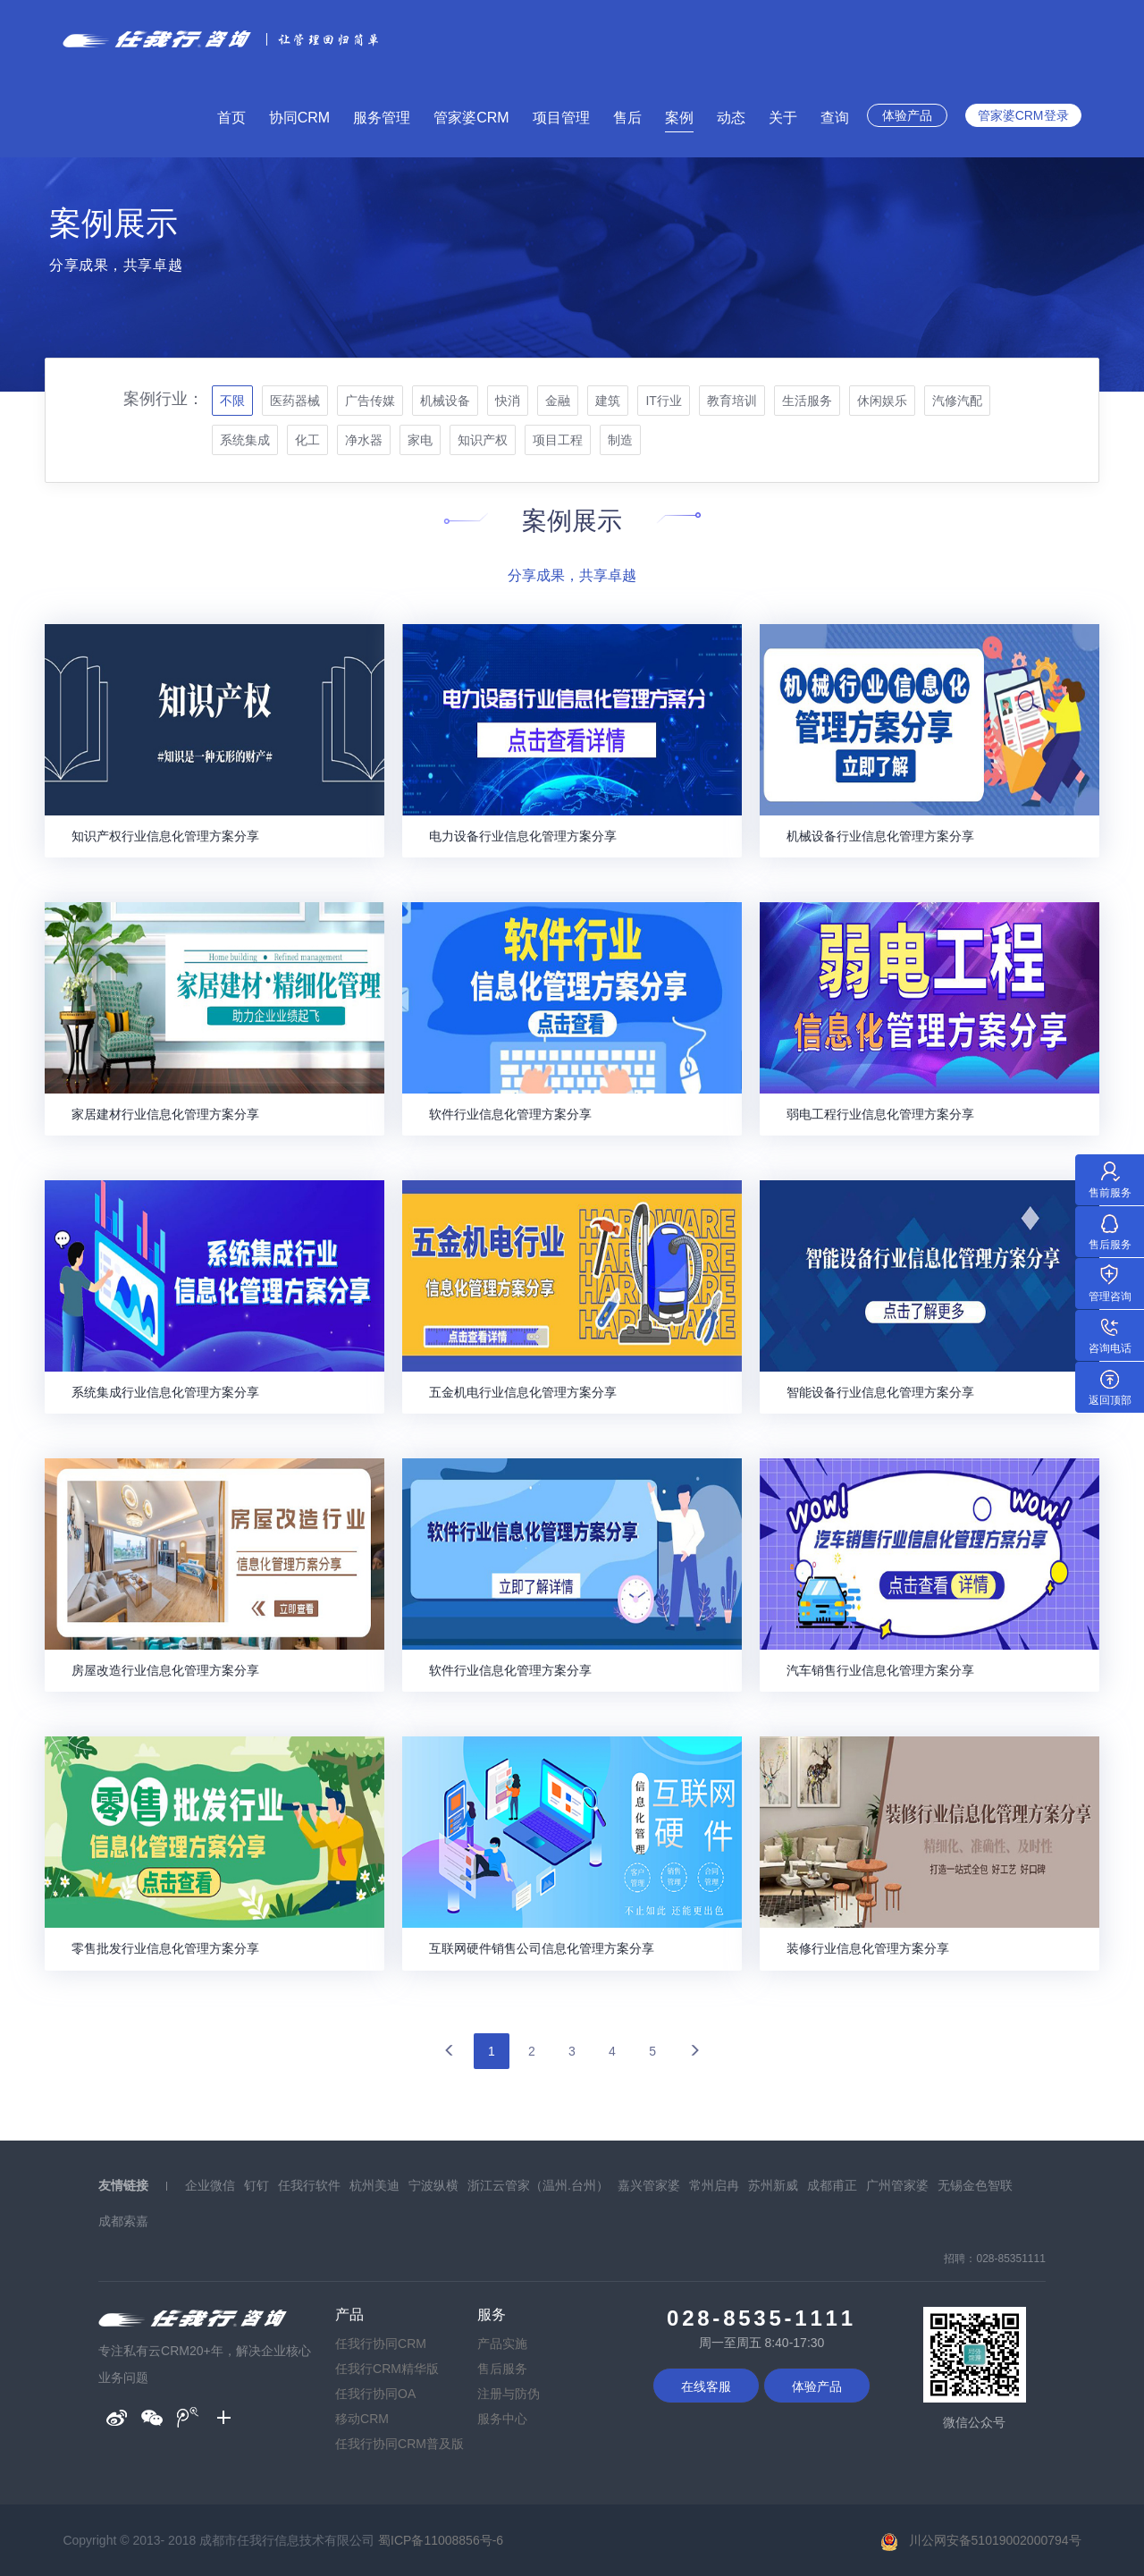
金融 (557, 400)
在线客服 (706, 2386)
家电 (420, 440)
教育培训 (732, 400)
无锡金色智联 (975, 2185)
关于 (783, 117)
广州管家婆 (897, 2185)
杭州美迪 (374, 2185)
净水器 (364, 440)
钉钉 (256, 2185)
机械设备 (445, 400)
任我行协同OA (375, 2393)
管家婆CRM (471, 117)
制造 (620, 440)
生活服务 (807, 400)
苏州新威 (773, 2185)
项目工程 (558, 440)
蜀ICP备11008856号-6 (440, 2540)
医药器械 (295, 400)
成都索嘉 (123, 2221)
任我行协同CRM (380, 2343)
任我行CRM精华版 (387, 2368)
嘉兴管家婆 (649, 2185)
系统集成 (245, 440)
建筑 (607, 400)
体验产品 (907, 115)
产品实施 (502, 2343)
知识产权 (483, 440)
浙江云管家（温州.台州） (538, 2185)
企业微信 (210, 2185)
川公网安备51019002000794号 (995, 2540)
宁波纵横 (433, 2185)
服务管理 (381, 117)
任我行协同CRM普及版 (399, 2444)
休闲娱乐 (882, 400)
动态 (731, 117)
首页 (231, 117)
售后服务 (502, 2368)
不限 (232, 400)
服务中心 (502, 2418)
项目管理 (561, 117)
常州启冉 (714, 2185)
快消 (507, 400)
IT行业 (663, 400)
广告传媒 (370, 400)
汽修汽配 (957, 400)
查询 (834, 117)
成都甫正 (832, 2185)
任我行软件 (309, 2185)
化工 (307, 440)
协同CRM (299, 117)
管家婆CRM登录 (1023, 115)
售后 (627, 117)
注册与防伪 (508, 2393)
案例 (679, 117)
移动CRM (362, 2418)
